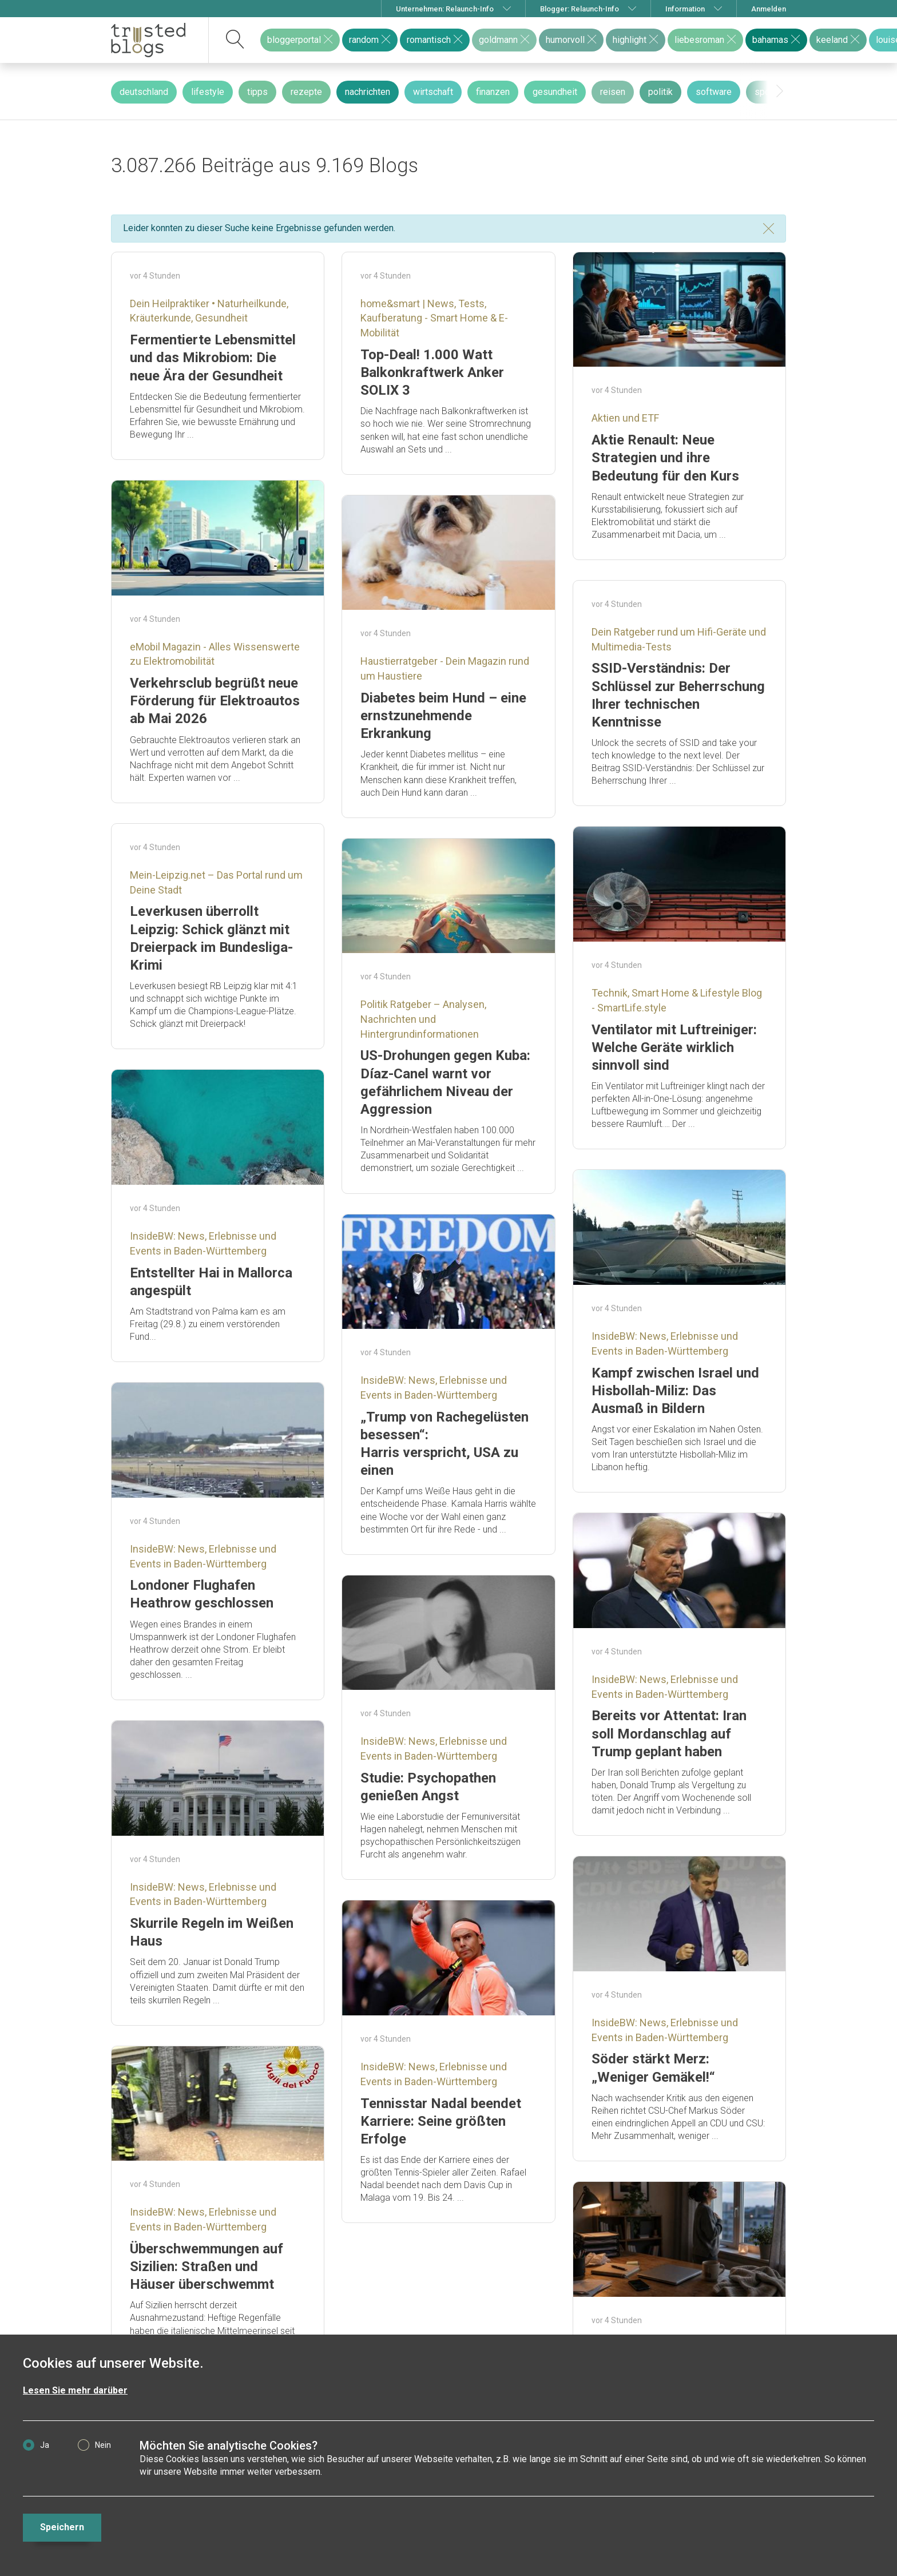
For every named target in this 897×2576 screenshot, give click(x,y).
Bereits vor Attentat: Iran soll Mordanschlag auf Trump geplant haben (669, 1733)
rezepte (306, 91)
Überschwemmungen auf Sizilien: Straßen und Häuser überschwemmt (206, 2266)
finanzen (493, 91)
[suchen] (235, 40)
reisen (612, 91)
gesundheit (555, 91)
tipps (257, 91)
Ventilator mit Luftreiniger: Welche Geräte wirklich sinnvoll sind (674, 1047)
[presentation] (779, 91)
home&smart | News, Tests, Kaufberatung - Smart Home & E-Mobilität (434, 318)
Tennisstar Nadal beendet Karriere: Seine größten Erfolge (440, 2121)
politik (660, 91)
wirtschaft (433, 91)
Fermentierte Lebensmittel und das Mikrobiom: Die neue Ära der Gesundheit (213, 357)
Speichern (62, 2527)
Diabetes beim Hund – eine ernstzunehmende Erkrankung (443, 715)
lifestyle (207, 91)
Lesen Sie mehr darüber (75, 2390)
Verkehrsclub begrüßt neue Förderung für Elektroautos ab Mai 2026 (215, 701)
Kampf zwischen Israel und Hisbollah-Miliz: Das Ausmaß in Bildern (675, 1390)
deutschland (144, 91)
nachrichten (367, 91)
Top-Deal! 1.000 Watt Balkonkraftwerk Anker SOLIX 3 (432, 372)
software (714, 91)
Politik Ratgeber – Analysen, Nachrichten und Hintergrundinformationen (423, 1018)
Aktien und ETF (625, 418)
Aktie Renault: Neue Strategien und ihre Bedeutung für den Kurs (665, 457)
